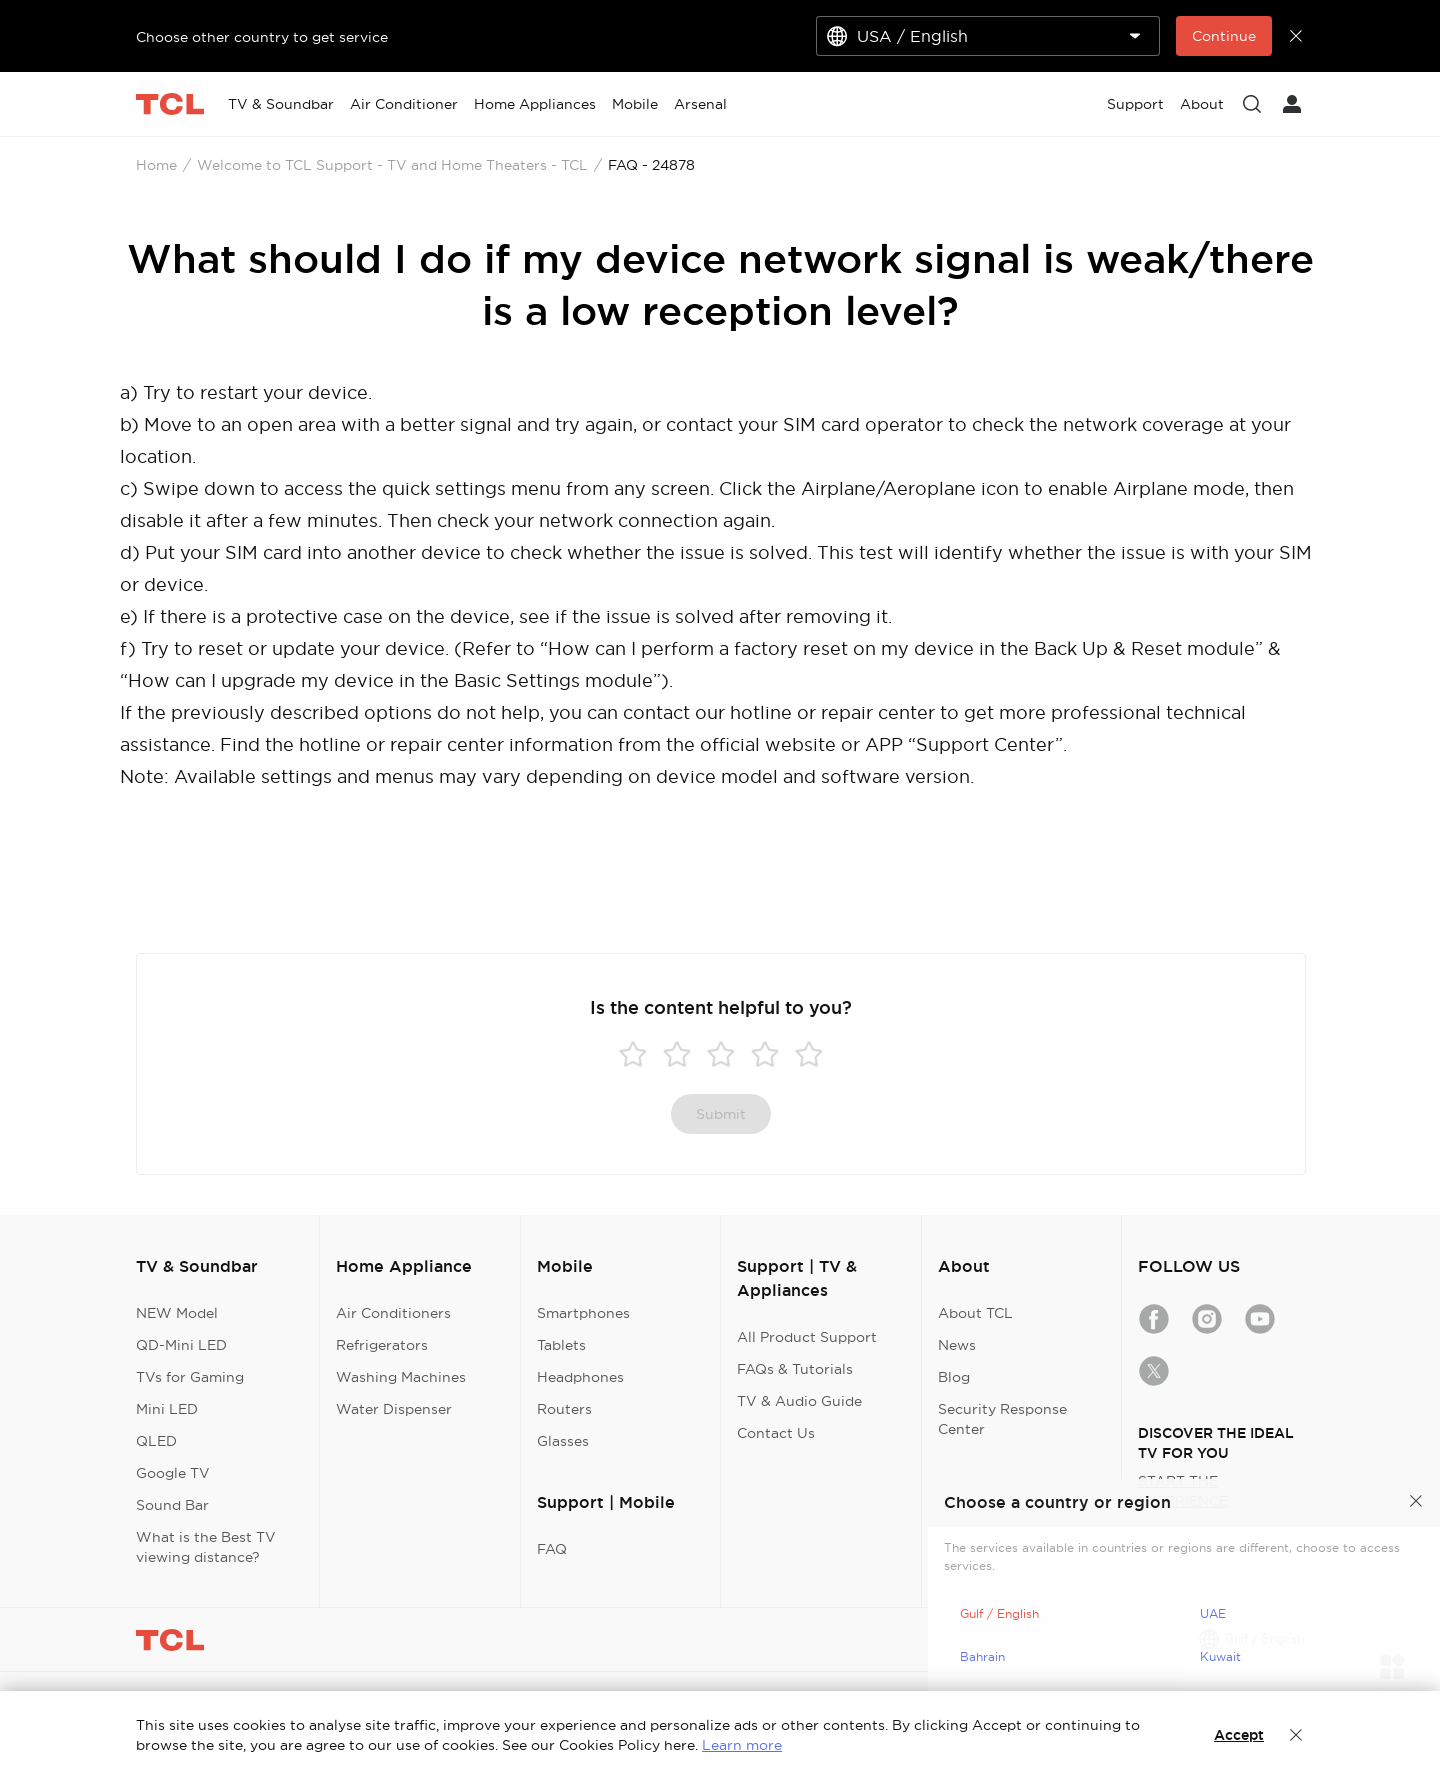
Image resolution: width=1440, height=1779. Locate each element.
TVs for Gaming (190, 1377)
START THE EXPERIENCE (1183, 1491)
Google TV (173, 1473)
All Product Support (807, 1337)
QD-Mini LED (181, 1345)
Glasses (563, 1441)
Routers (564, 1409)
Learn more (742, 1745)
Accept (1239, 1735)
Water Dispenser (394, 1409)
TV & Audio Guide (799, 1401)
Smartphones (583, 1313)
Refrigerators (382, 1345)
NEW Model (177, 1313)
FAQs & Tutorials (795, 1369)
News (957, 1345)
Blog (954, 1377)
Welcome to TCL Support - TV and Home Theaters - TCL (392, 165)
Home (156, 165)
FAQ (552, 1549)
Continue (1224, 36)
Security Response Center (1002, 1419)
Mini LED (167, 1409)
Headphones (580, 1377)
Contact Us (776, 1433)
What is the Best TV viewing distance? (206, 1547)
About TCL (975, 1313)
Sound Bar (172, 1505)
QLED (156, 1441)
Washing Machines (401, 1377)
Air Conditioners (393, 1313)
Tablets (561, 1345)
